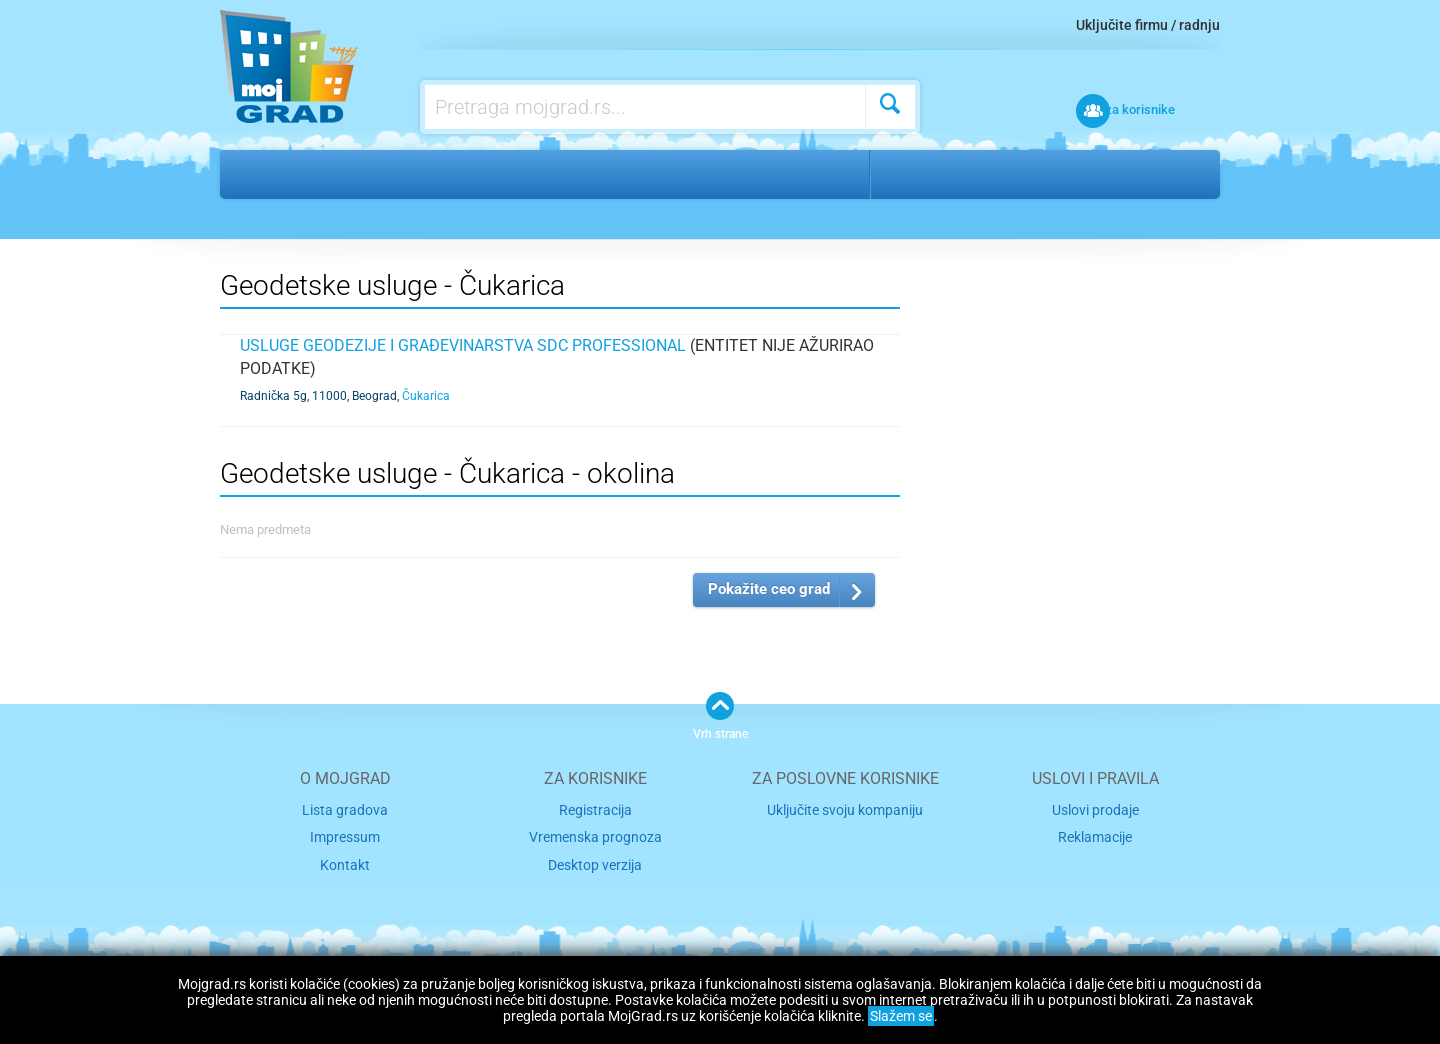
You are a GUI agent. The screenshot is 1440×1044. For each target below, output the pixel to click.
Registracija (595, 808)
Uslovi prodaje (1095, 808)
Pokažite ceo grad (769, 589)
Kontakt (345, 859)
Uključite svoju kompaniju (845, 808)
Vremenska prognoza (595, 834)
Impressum (345, 834)
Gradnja (323, 174)
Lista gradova (345, 808)
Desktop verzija (595, 859)
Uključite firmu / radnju (1148, 25)
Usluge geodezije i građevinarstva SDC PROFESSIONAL (463, 345)
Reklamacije (1095, 834)
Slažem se (901, 1016)
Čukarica (1017, 174)
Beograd (924, 174)
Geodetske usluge (450, 174)
